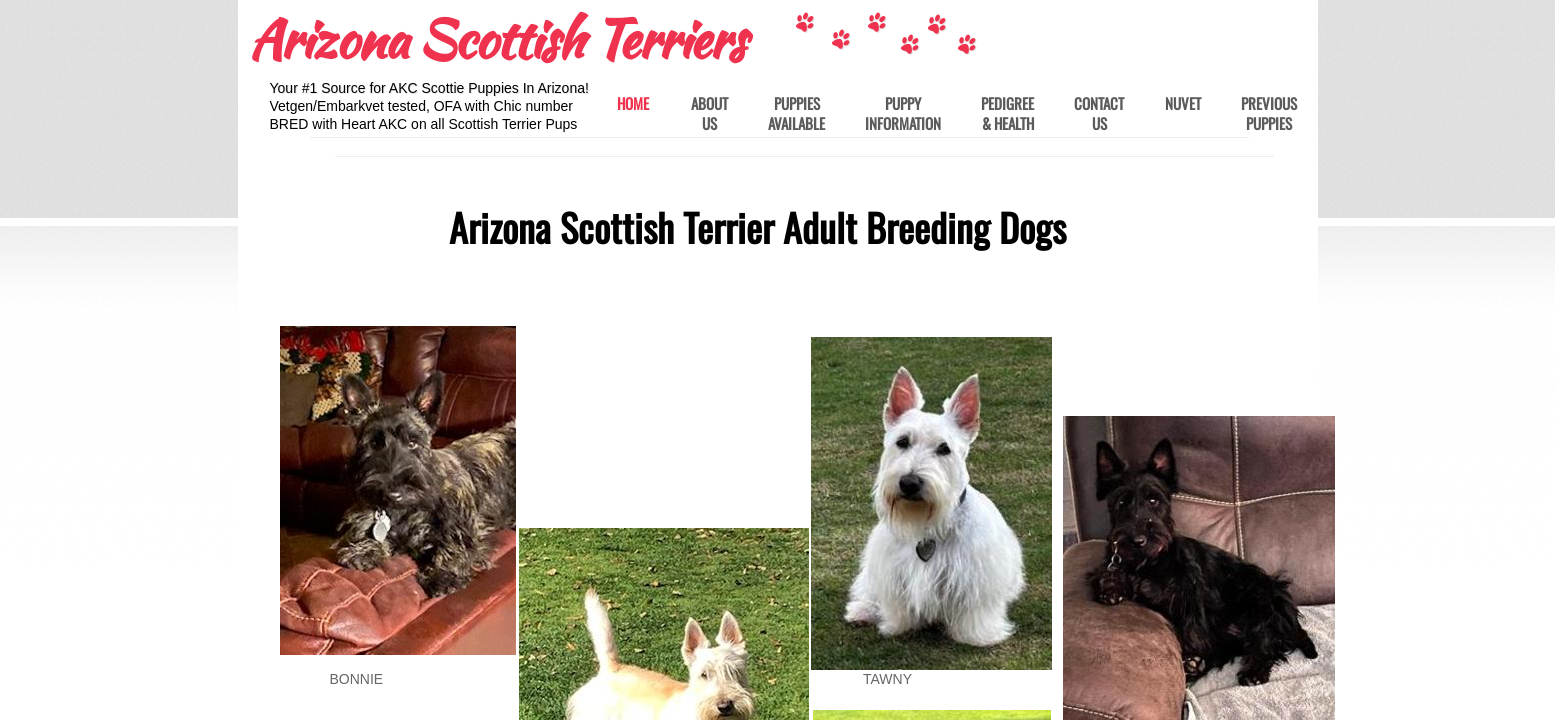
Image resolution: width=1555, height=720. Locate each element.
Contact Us (1099, 113)
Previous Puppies (1269, 113)
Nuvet (1183, 104)
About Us (709, 113)
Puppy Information (903, 113)
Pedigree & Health (1007, 113)
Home (633, 104)
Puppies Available (796, 113)
